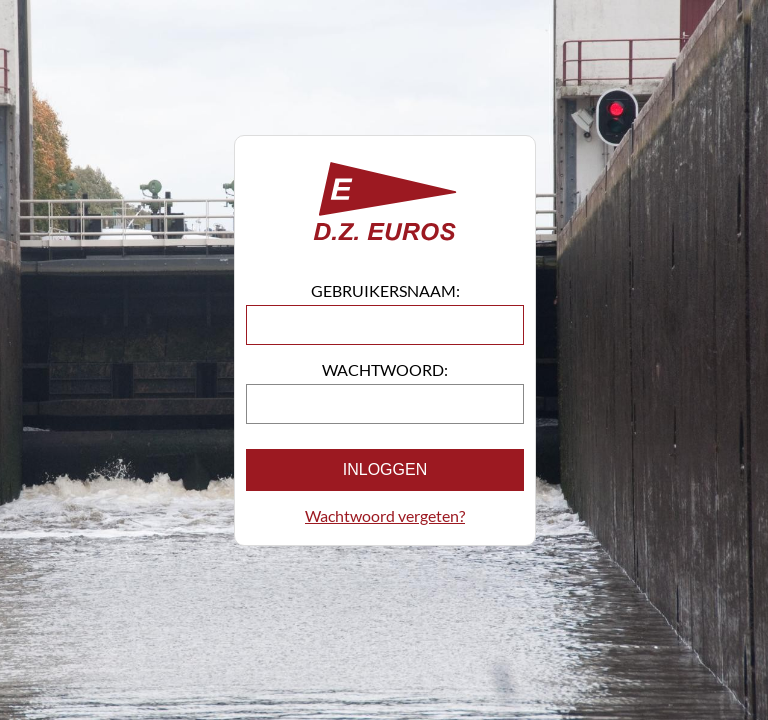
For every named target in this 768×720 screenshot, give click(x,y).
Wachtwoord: (385, 369)
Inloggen (385, 469)
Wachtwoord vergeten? (385, 515)
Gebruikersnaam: (385, 290)
